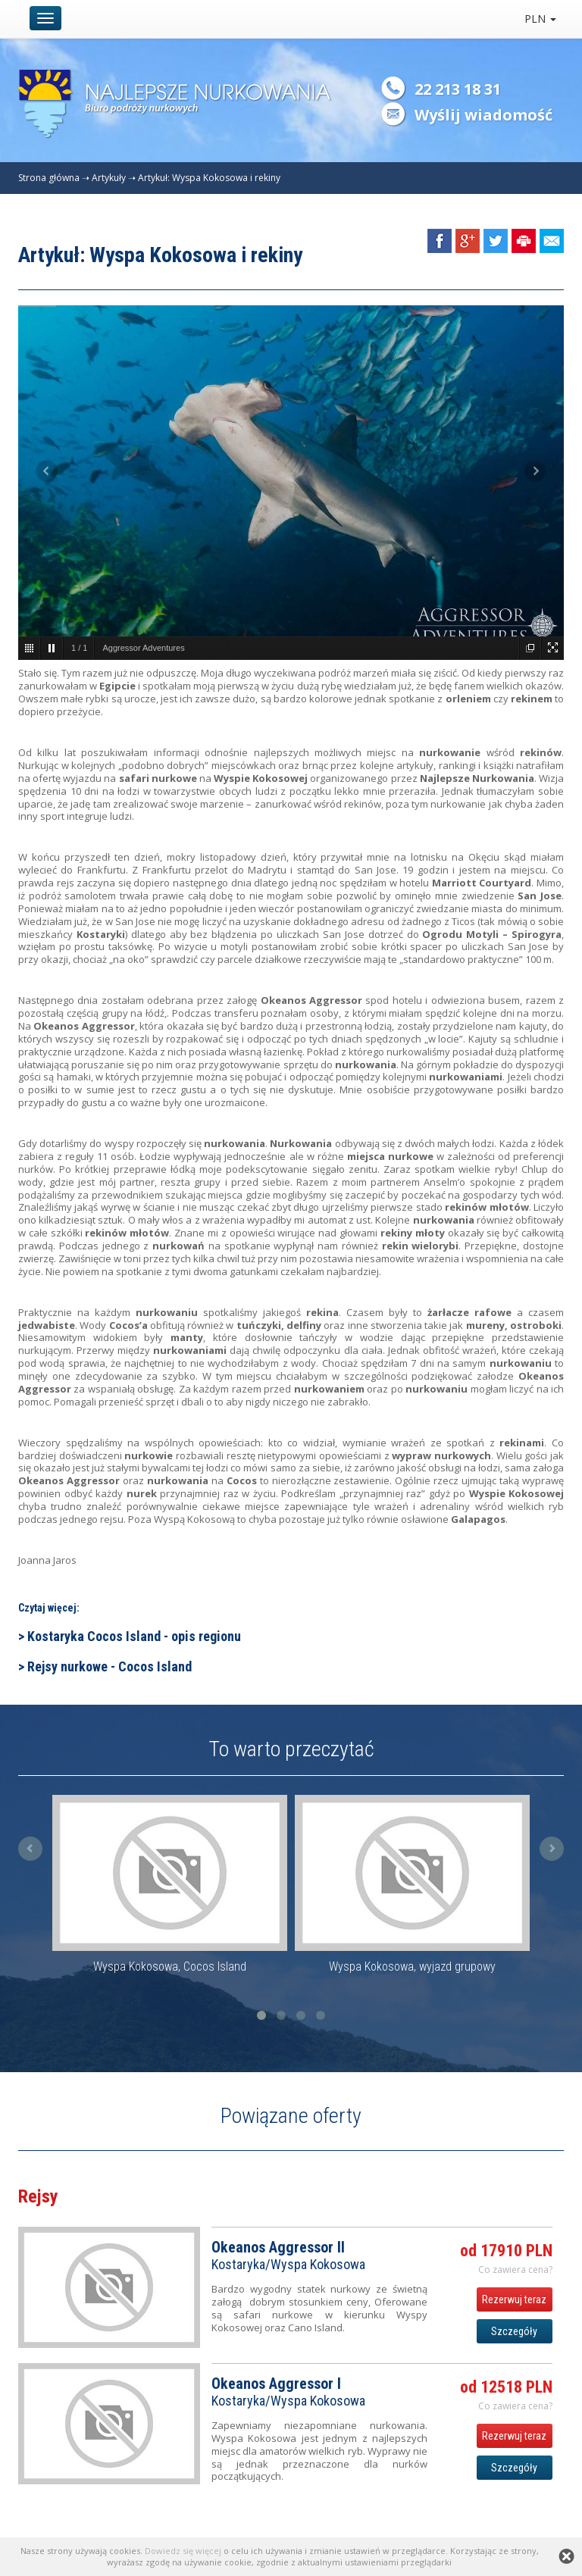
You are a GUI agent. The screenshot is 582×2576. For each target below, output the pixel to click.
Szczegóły (514, 2331)
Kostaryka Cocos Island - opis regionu (134, 1636)
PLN (540, 18)
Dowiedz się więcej (183, 2550)
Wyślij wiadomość (483, 115)
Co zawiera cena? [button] (515, 2269)
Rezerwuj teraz (514, 2299)
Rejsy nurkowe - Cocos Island (109, 1666)
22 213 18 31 (458, 89)
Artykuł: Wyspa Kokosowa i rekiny (209, 177)
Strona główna (49, 177)
